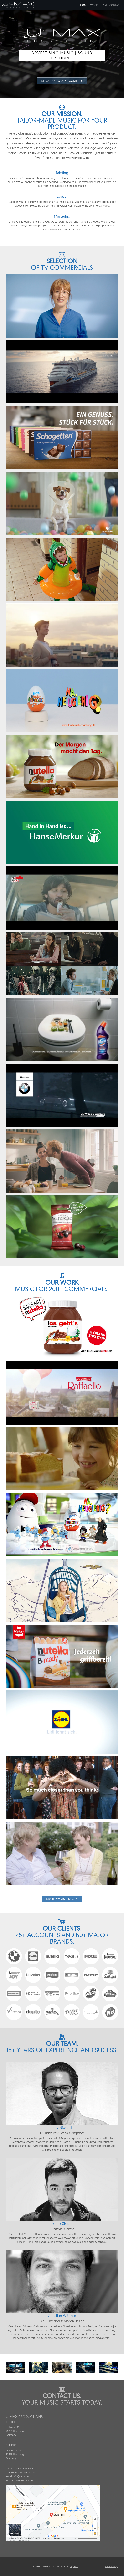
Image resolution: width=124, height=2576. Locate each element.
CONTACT (115, 5)
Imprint (74, 2566)
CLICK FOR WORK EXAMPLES (62, 80)
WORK (94, 5)
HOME (84, 5)
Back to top (111, 2566)
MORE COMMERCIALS (62, 1899)
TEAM (103, 5)
